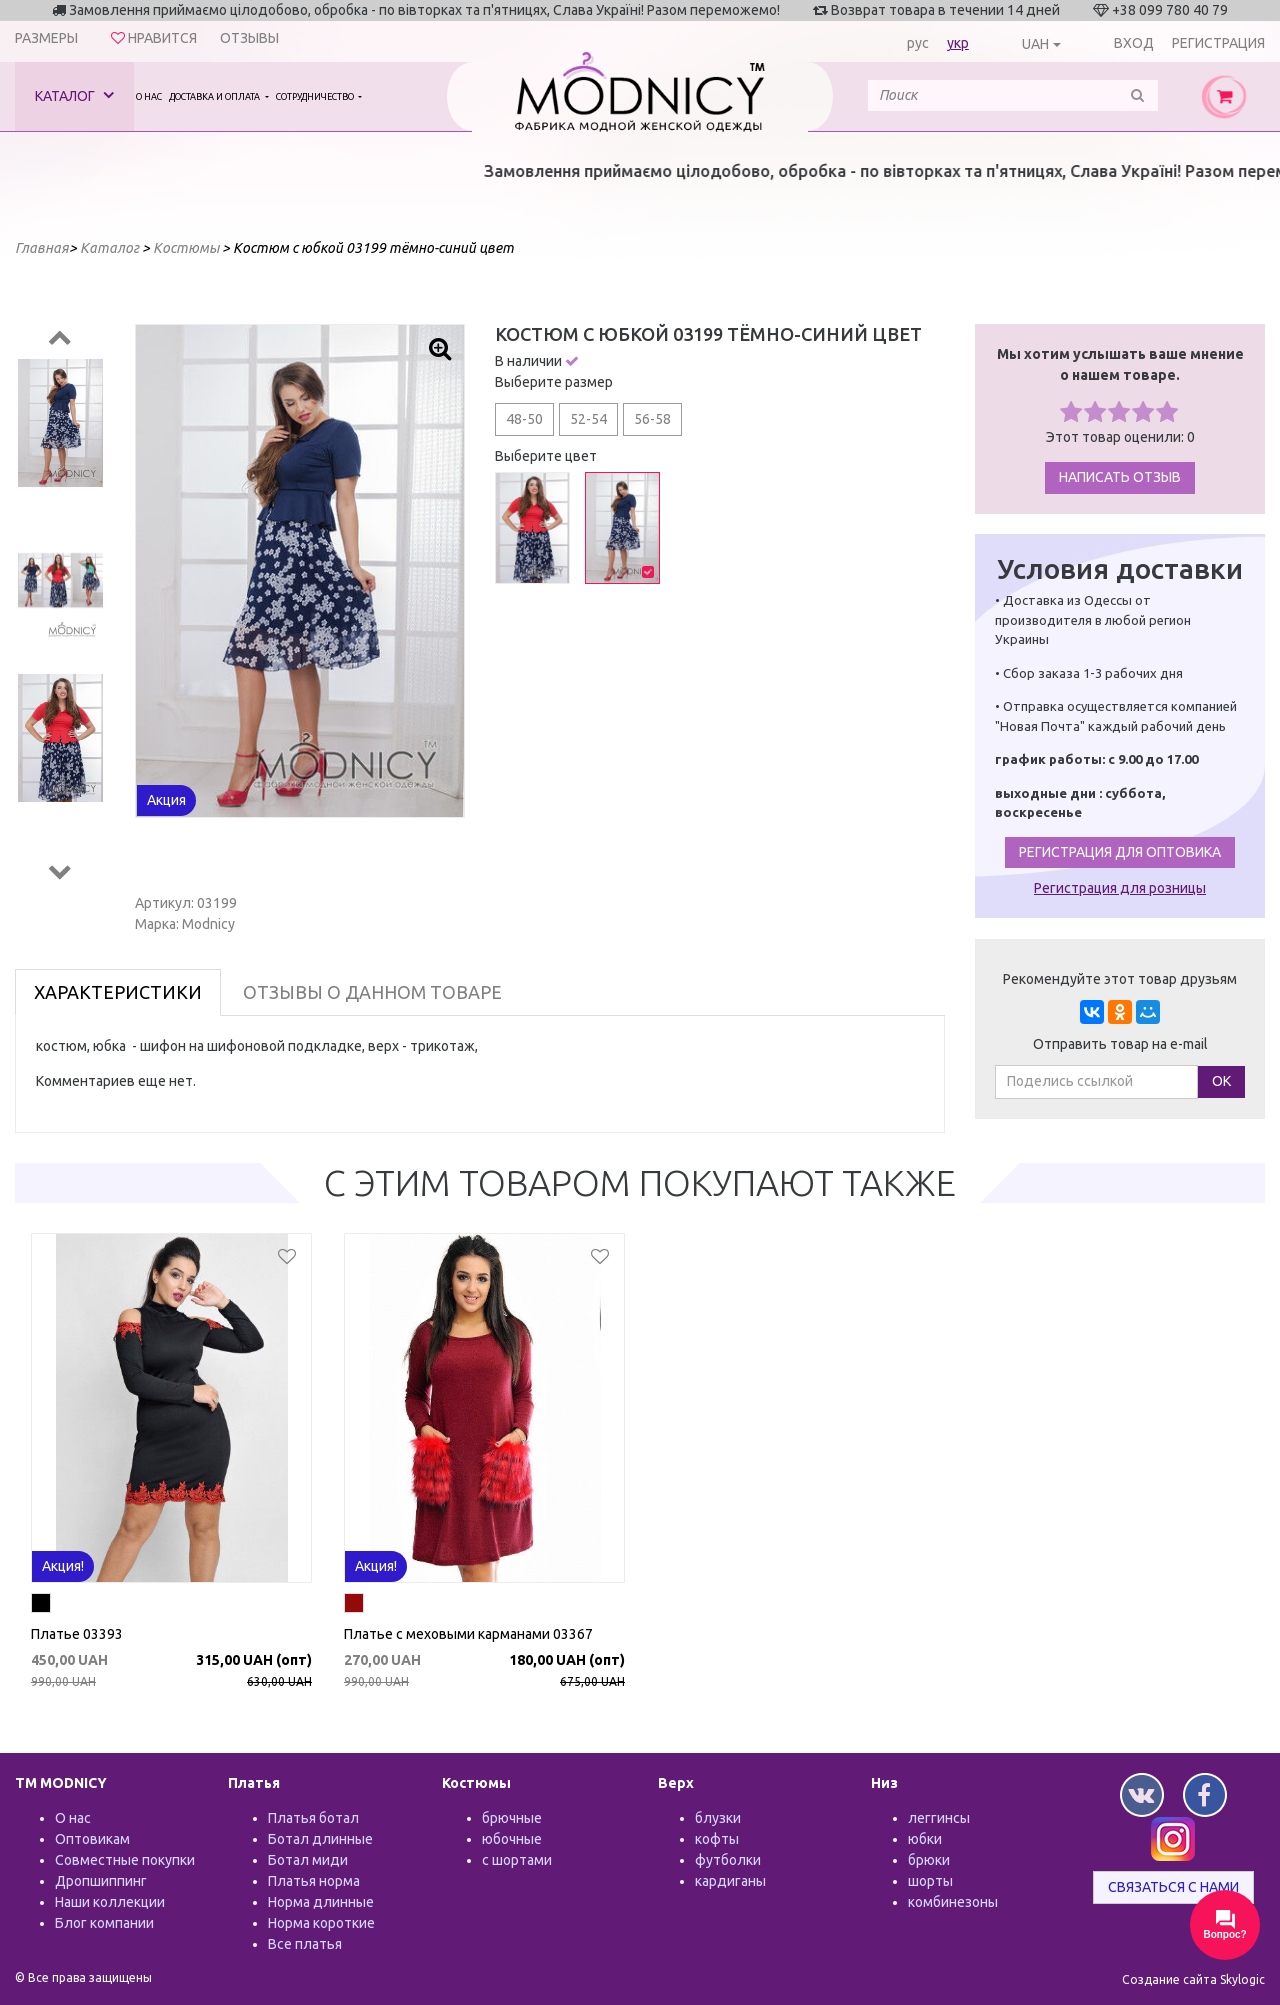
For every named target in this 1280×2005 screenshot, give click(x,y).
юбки (925, 1839)
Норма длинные (321, 1902)
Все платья (305, 1944)
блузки (718, 1818)
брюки (929, 1860)
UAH (1035, 44)
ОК (1221, 1081)
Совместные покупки (125, 1860)
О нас (149, 97)
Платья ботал (313, 1818)
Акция (166, 800)
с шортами (517, 1860)
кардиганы (730, 1881)
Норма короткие (321, 1923)
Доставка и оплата (215, 97)
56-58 (652, 419)
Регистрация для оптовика (1120, 852)
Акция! (63, 1566)
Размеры (46, 38)
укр (958, 43)
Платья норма (314, 1881)
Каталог (74, 95)
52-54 (588, 419)
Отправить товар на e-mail (1120, 1044)
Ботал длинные (320, 1839)
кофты (717, 1839)
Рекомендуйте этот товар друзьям (1120, 979)
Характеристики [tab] (118, 992)
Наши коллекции (110, 1902)
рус (918, 43)
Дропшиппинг (101, 1881)
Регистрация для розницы (1120, 888)
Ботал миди (308, 1860)
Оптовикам (92, 1839)
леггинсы (939, 1818)
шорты (930, 1881)
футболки (728, 1860)
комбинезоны (953, 1902)
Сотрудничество (316, 97)
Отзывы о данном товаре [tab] (372, 992)
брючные (512, 1818)
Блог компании (104, 1923)
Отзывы (249, 38)
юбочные (512, 1839)
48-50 (524, 419)
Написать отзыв (1120, 477)
